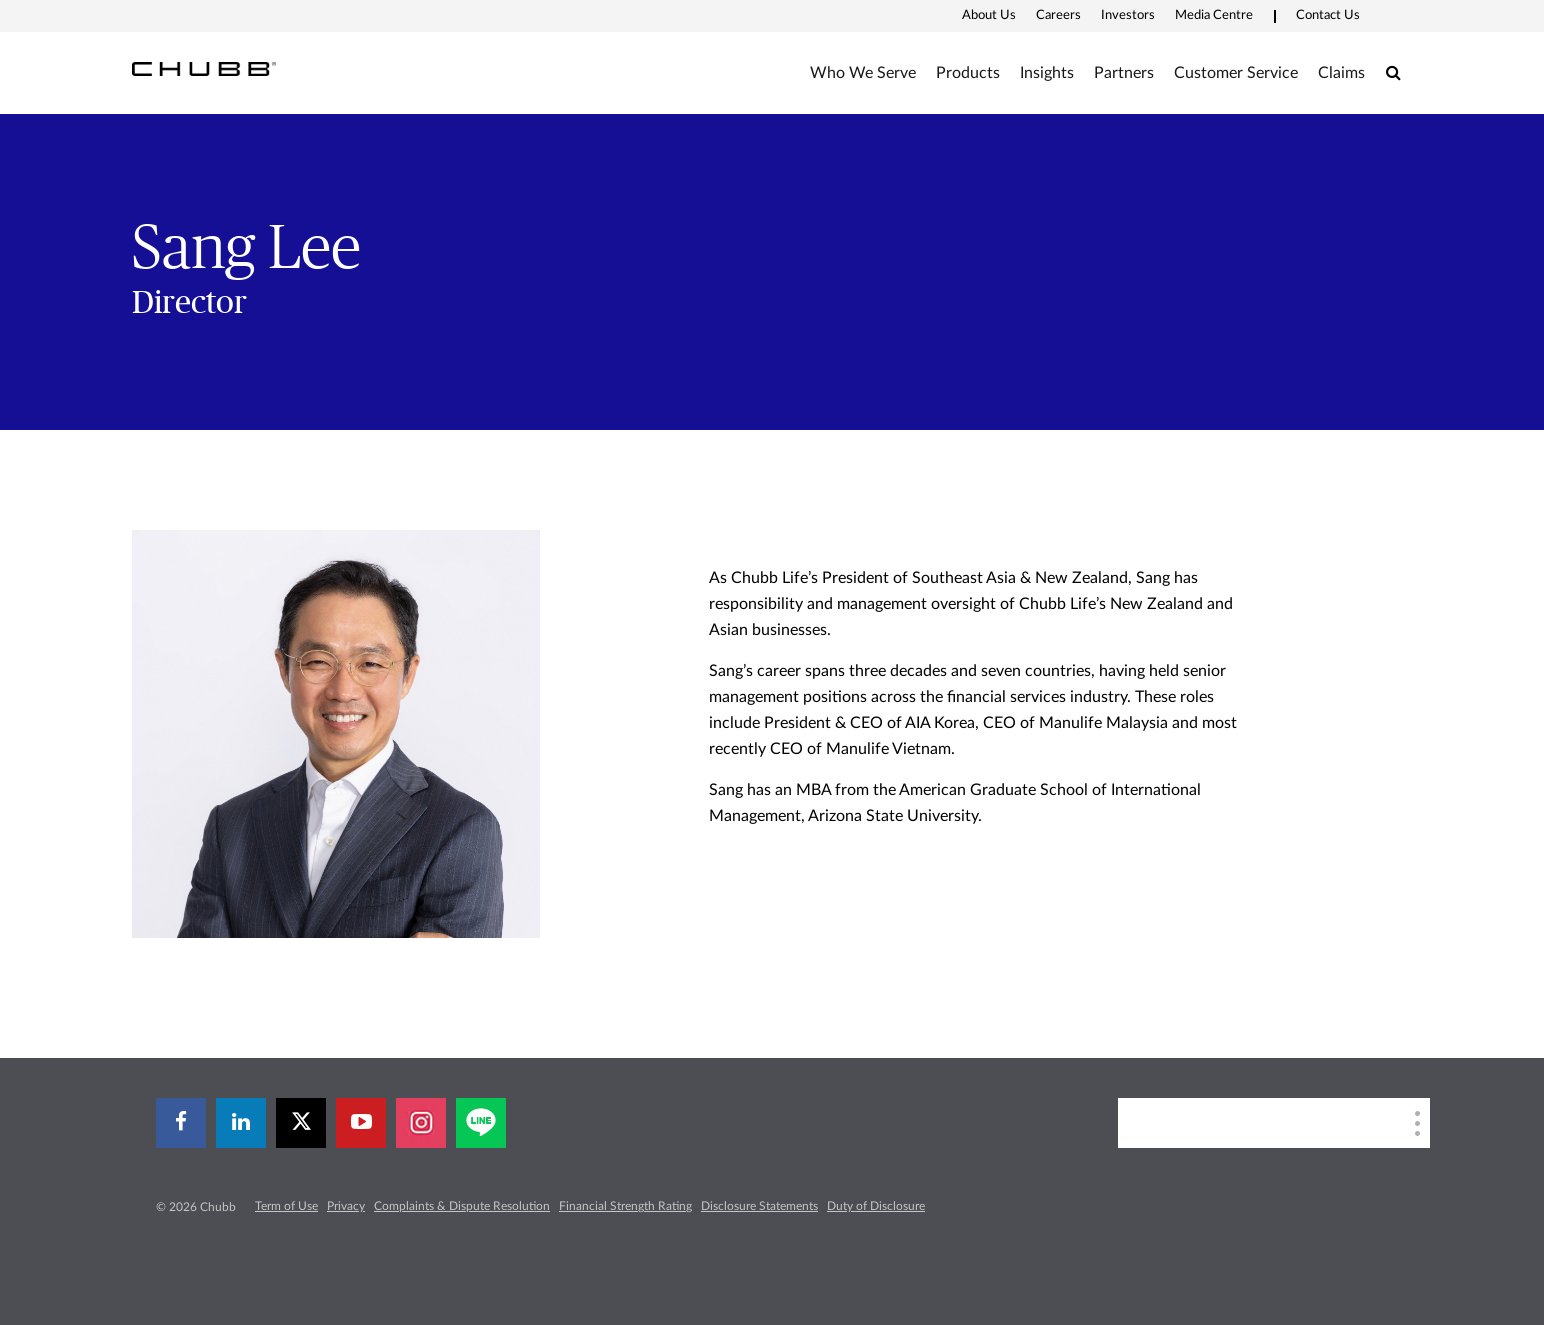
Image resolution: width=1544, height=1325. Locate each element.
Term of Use (286, 1206)
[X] (301, 1123)
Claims (1341, 73)
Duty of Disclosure (876, 1206)
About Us (989, 15)
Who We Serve (863, 73)
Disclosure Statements (759, 1206)
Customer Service (1236, 73)
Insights (1047, 73)
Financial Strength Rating (625, 1206)
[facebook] (181, 1123)
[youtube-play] (361, 1123)
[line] (481, 1123)
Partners (1124, 73)
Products (968, 73)
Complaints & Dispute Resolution (462, 1206)
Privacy (346, 1206)
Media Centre (1214, 15)
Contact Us (1328, 15)
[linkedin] (241, 1123)
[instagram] (421, 1123)
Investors (1128, 15)
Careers (1058, 15)
